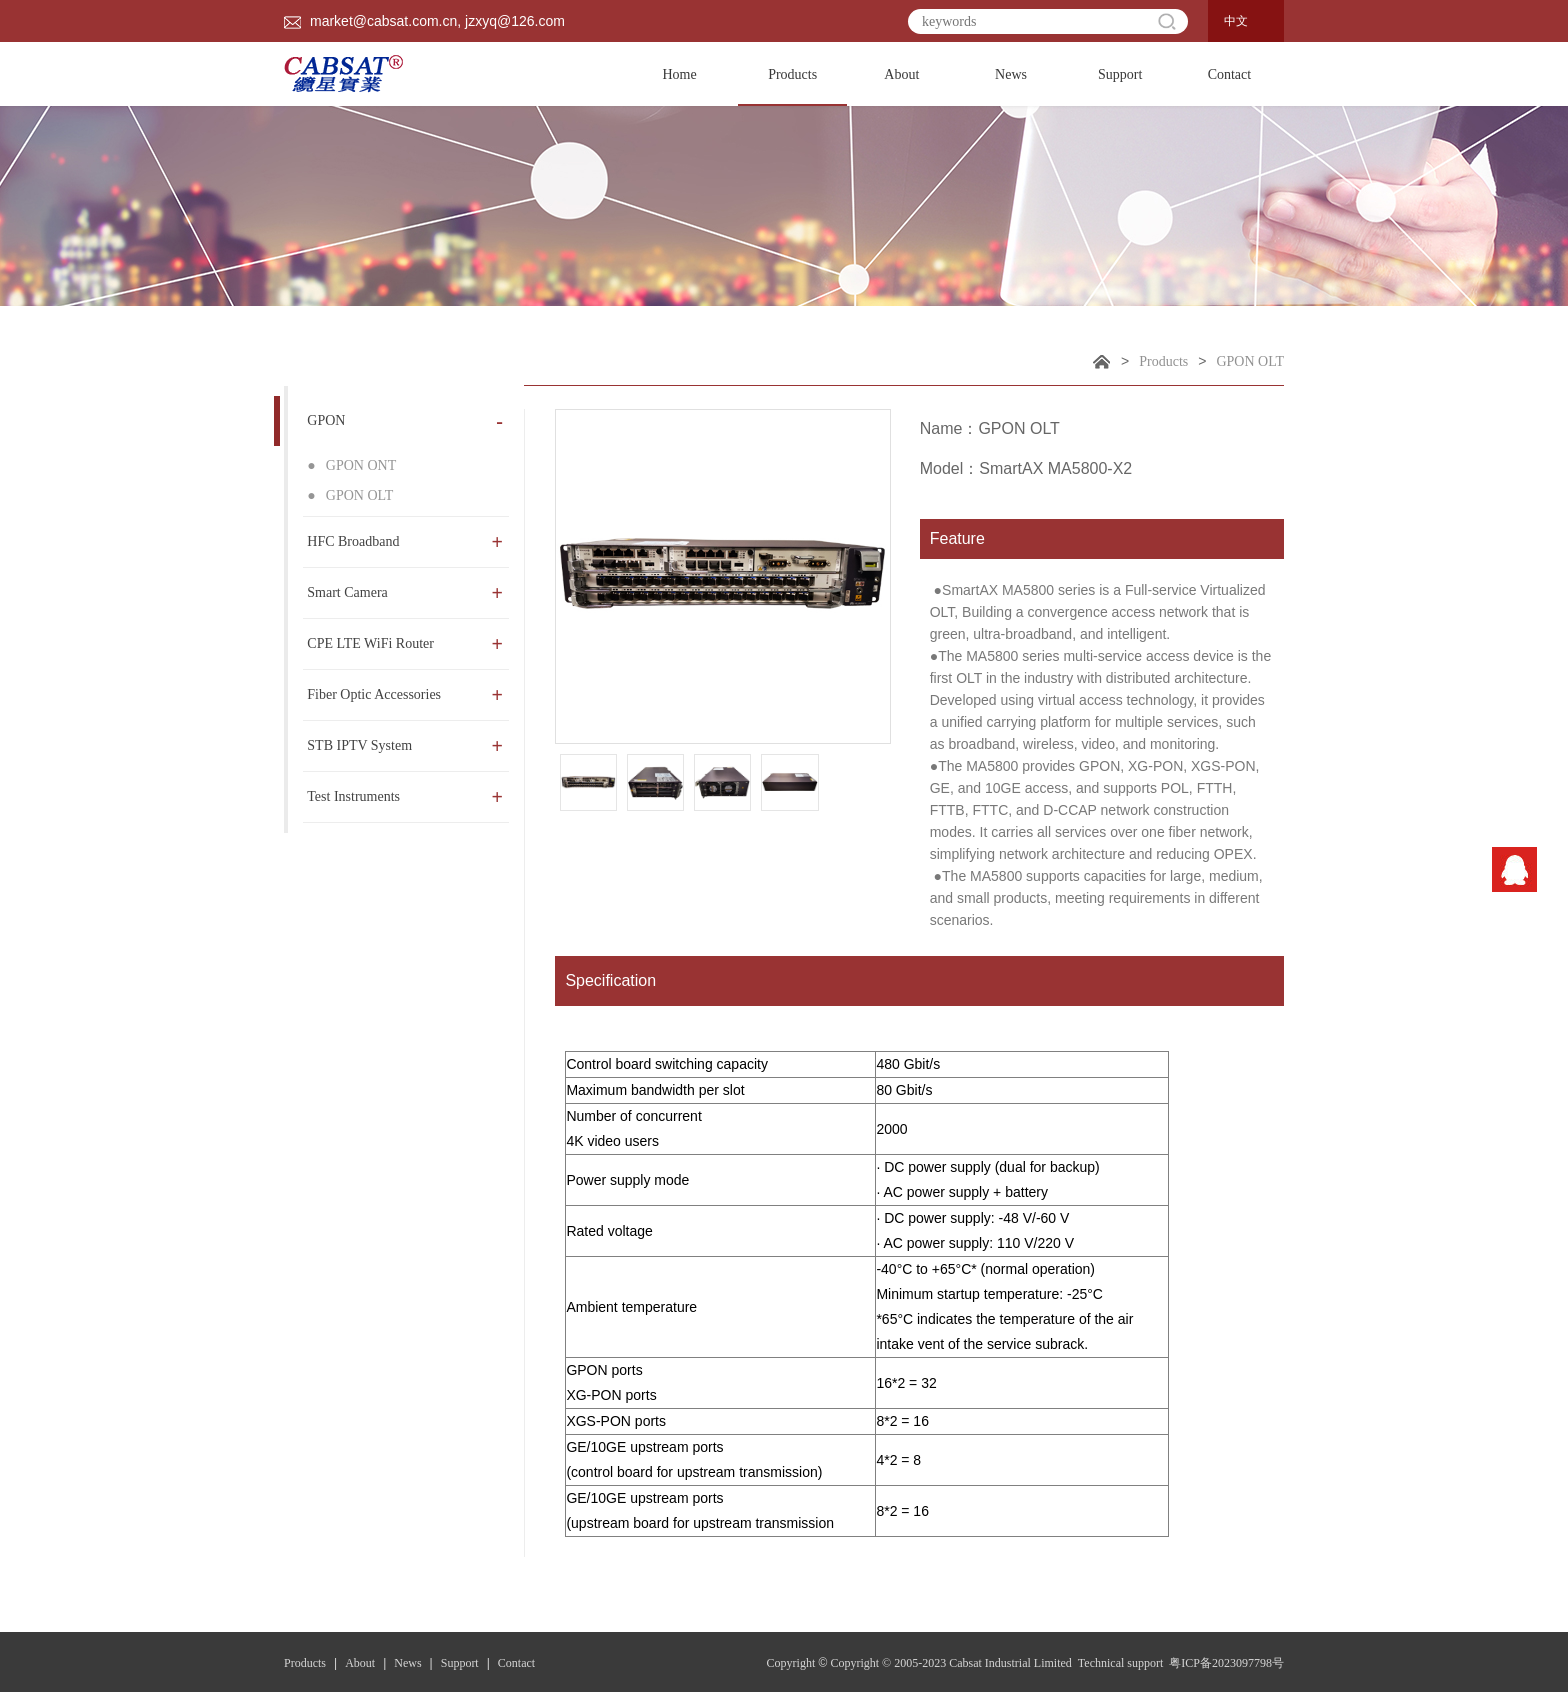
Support (1120, 74)
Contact (1230, 74)
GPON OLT (1250, 361)
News (1011, 74)
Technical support (1122, 1663)
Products (792, 86)
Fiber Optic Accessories (405, 695)
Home (679, 74)
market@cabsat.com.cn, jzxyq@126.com (424, 21)
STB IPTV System (405, 746)
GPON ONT (351, 465)
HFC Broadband (405, 542)
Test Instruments (405, 797)
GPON (405, 421)
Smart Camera (405, 593)
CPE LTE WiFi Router (405, 644)
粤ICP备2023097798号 (1226, 1663)
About (901, 74)
